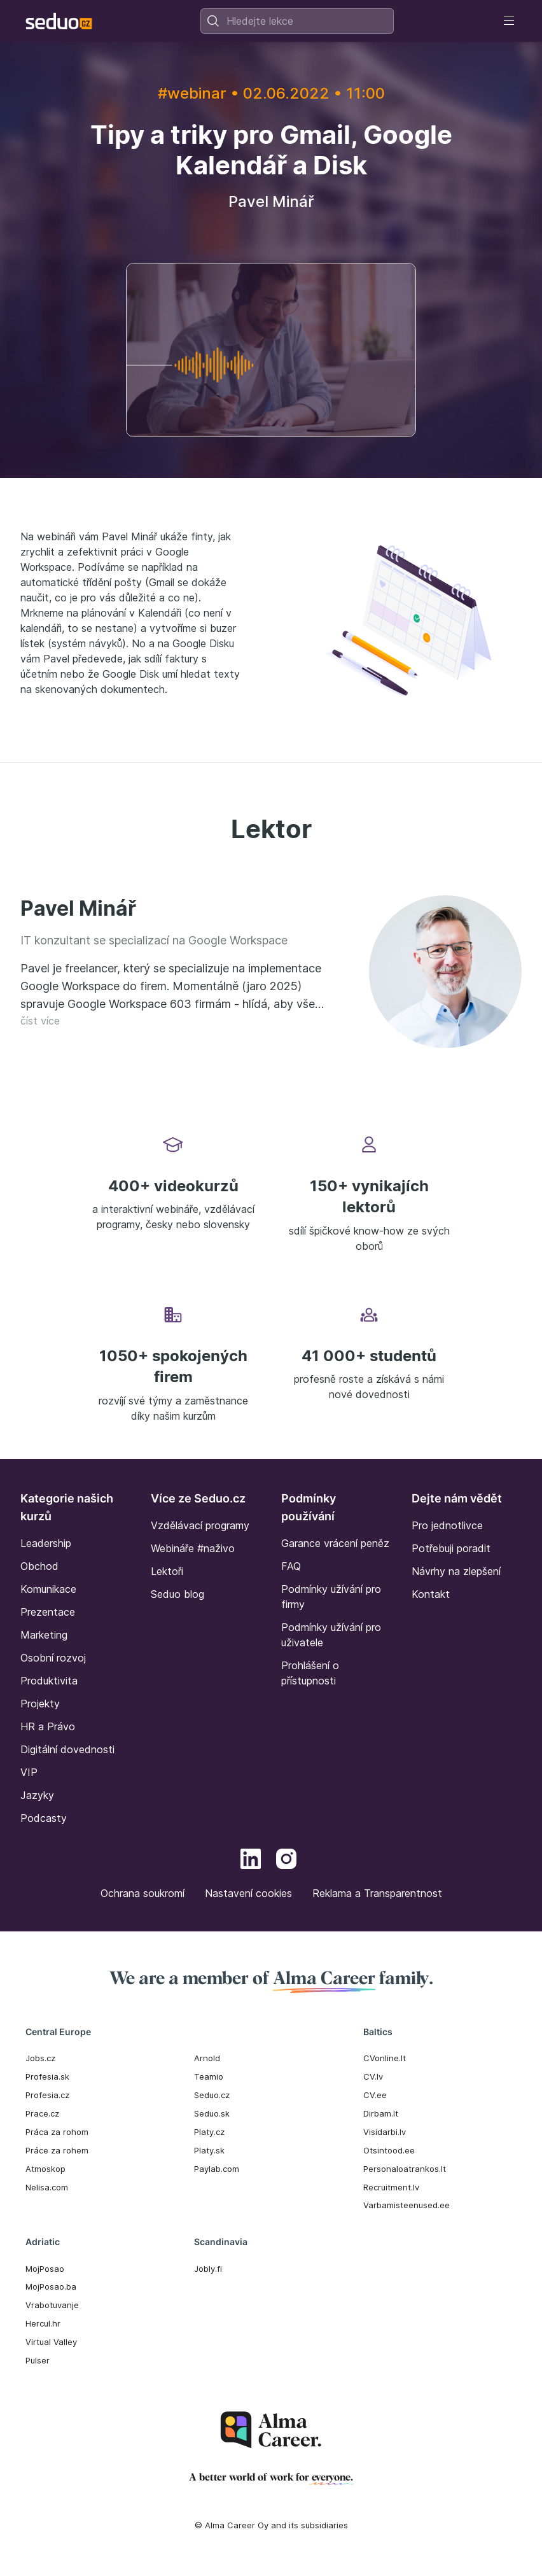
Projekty (40, 1703)
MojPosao (44, 2269)
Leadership (45, 1543)
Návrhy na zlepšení (456, 1571)
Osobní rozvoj (53, 1657)
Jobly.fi (208, 2269)
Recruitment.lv (391, 2187)
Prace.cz (42, 2113)
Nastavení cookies (248, 1893)
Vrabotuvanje (52, 2305)
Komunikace (48, 1589)
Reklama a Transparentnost (377, 1893)
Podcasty (43, 1818)
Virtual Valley (51, 2342)
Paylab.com (216, 2169)
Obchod (39, 1566)
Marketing (43, 1634)
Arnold (207, 2058)
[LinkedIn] (250, 1861)
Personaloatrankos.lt (404, 2169)
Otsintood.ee (389, 2150)
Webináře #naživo (193, 1548)
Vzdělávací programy (200, 1525)
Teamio (208, 2076)
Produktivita (49, 1680)
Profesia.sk (47, 2076)
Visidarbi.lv (384, 2132)
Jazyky (37, 1795)
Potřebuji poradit (451, 1548)
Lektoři (167, 1571)
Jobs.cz (40, 2058)
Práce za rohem (56, 2150)
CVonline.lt (384, 2058)
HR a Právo (47, 1726)
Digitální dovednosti (67, 1749)
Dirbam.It (380, 2113)
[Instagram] (286, 1861)
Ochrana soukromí (142, 1893)
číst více (40, 1020)
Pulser (37, 2360)
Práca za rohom (56, 2132)
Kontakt (431, 1594)
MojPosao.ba (50, 2286)
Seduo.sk (212, 2113)
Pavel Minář (78, 908)
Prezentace (47, 1612)
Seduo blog (177, 1594)
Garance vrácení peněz (335, 1543)
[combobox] (297, 21)
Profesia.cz (47, 2095)
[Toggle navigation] (509, 21)
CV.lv (373, 2076)
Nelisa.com (46, 2187)
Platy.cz (209, 2132)
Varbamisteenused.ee (406, 2205)
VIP (29, 1772)
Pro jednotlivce (447, 1525)
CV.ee (375, 2095)
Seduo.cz (212, 2095)
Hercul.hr (42, 2323)
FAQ (291, 1566)
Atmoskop (45, 2169)
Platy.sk (209, 2150)
